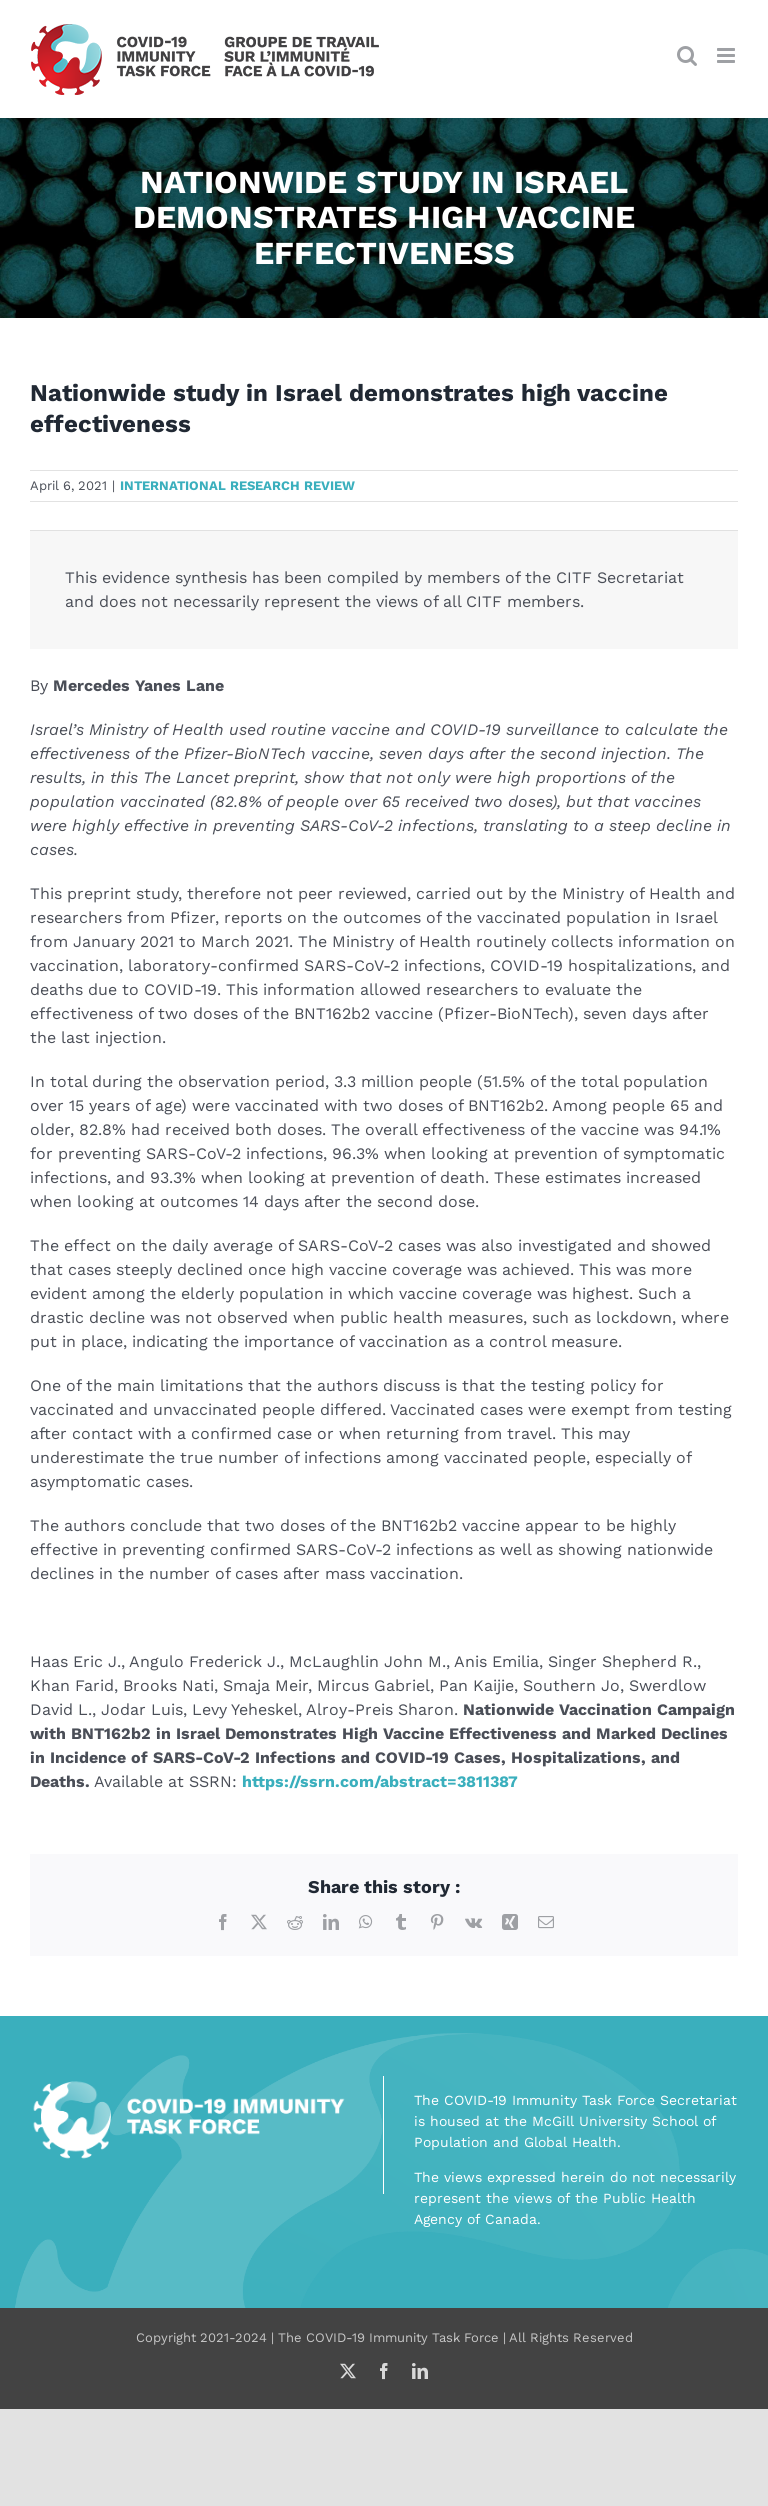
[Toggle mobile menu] (727, 55)
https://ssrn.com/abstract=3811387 (380, 1781)
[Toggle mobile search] (687, 55)
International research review (237, 485)
